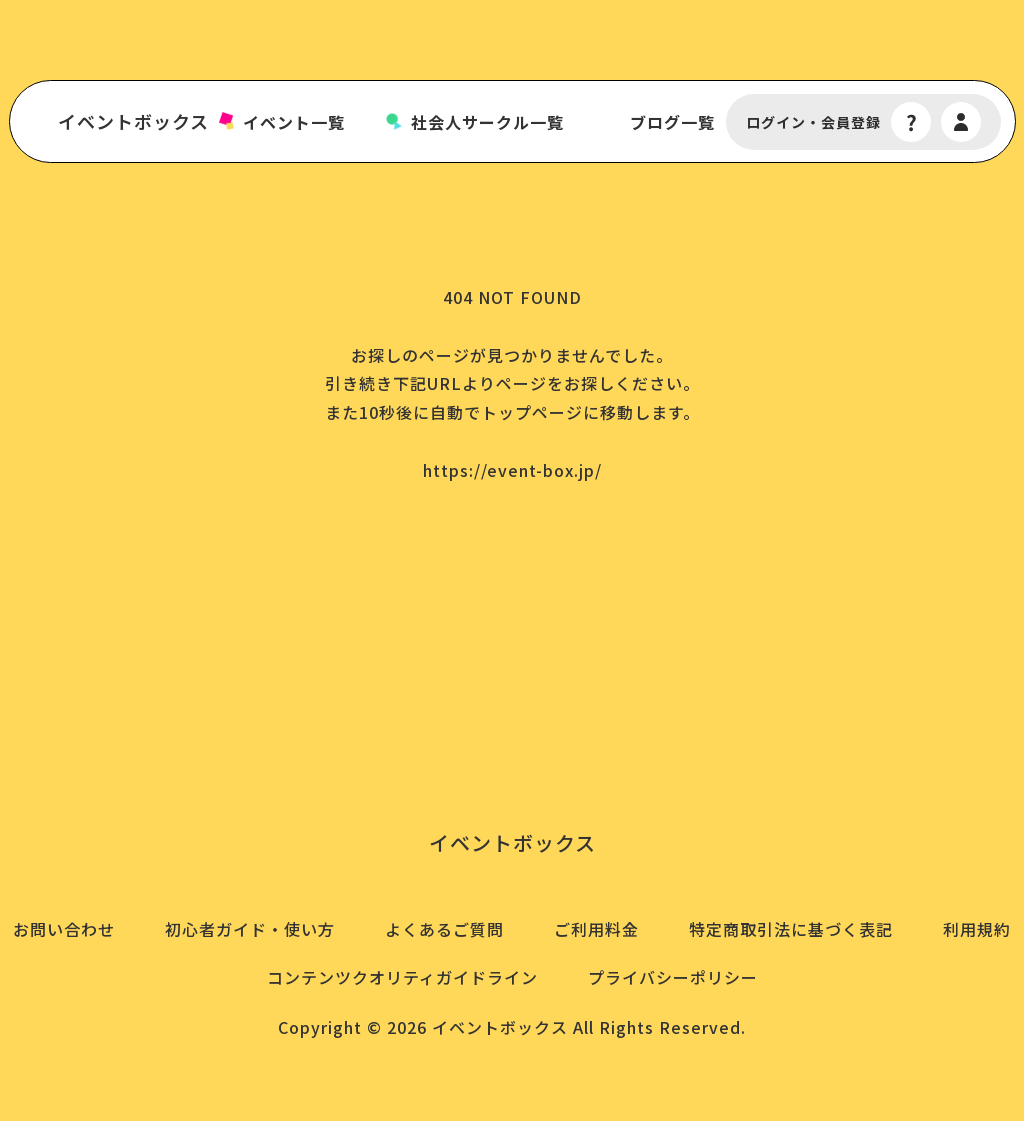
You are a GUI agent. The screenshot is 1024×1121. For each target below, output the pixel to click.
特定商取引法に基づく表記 (791, 929)
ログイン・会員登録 (813, 122)
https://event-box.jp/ (512, 470)
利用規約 (977, 929)
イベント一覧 (294, 122)
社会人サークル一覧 (487, 122)
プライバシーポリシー (673, 977)
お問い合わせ (64, 929)
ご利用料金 (596, 929)
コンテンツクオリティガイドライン (402, 977)
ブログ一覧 (672, 122)
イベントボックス (133, 121)
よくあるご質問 (444, 929)
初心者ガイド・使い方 (250, 929)
